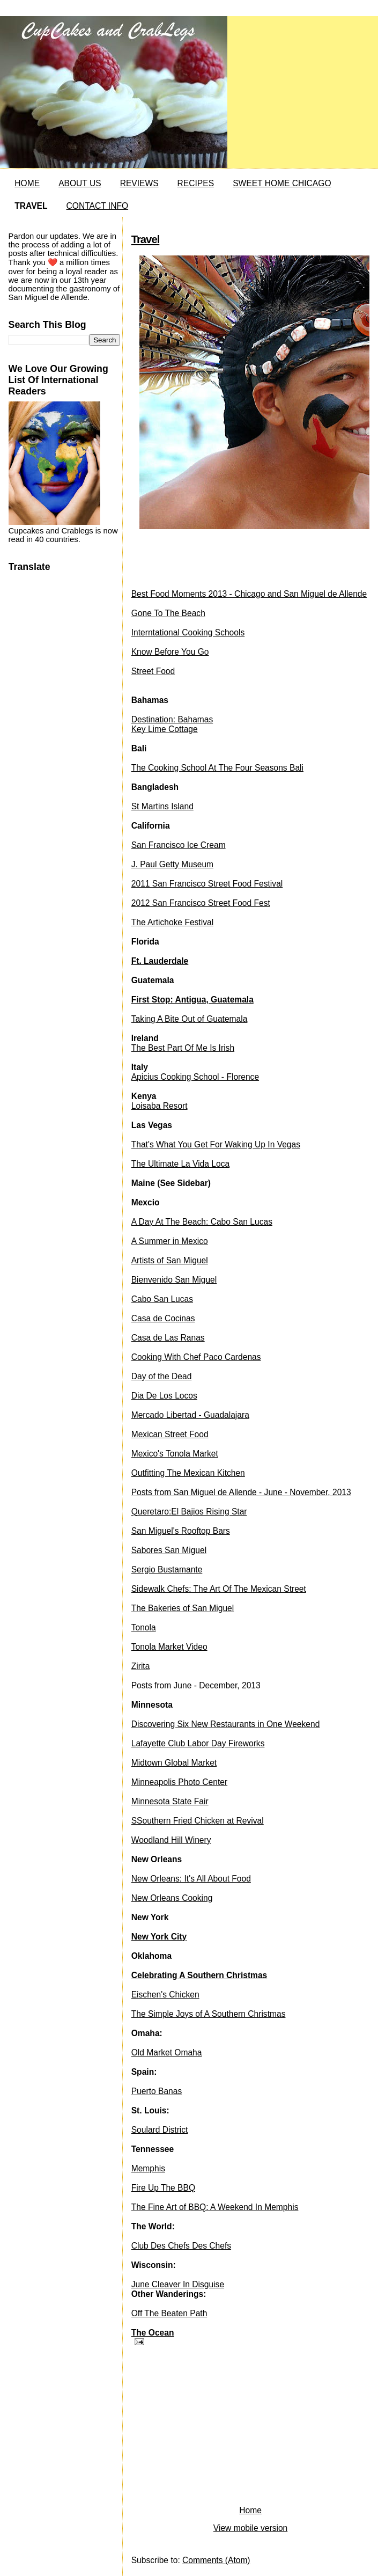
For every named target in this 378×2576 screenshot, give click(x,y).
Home (250, 2510)
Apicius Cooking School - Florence (195, 1076)
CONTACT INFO (97, 205)
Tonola (143, 1627)
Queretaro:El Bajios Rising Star (189, 1511)
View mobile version (250, 2528)
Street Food (153, 671)
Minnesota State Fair (170, 1801)
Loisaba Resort (159, 1105)
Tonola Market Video (169, 1646)
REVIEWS (139, 183)
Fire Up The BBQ (163, 2187)
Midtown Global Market (174, 1762)
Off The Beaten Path (169, 2313)
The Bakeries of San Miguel (182, 1608)
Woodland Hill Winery (171, 1840)
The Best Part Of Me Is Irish (182, 1047)
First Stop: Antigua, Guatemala (192, 999)
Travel (145, 239)
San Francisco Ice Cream (178, 845)
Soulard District (159, 2129)
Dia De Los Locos (164, 1395)
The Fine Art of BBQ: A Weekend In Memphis (215, 2207)
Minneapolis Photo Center (179, 1782)
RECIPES (195, 183)
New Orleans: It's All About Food (191, 1878)
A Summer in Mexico (169, 1241)
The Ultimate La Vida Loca (180, 1163)
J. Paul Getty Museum (172, 864)
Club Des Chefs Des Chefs (181, 2245)
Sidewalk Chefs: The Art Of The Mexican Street (218, 1588)
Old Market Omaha (166, 2052)
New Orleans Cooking (172, 1897)
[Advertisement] (211, 2428)
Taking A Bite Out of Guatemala (189, 1018)
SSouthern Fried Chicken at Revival (197, 1820)
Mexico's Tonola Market (174, 1453)
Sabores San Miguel (168, 1550)
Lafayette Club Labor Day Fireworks (198, 1743)
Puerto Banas (156, 2091)
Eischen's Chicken (165, 1994)
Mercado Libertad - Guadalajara (190, 1414)
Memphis (148, 2168)
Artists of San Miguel (169, 1260)
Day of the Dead (161, 1376)
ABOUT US (79, 183)
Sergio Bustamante (167, 1569)
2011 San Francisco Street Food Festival (207, 883)
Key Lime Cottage (164, 729)
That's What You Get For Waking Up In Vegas (215, 1144)
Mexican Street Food (170, 1434)
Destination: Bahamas (172, 719)
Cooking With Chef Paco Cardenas (196, 1357)
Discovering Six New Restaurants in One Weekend (225, 1724)
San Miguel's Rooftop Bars (180, 1530)
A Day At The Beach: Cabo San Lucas (201, 1221)
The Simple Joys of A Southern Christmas (208, 2013)
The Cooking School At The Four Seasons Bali (217, 767)
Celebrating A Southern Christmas (199, 1975)
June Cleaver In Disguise (177, 2284)
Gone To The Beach (168, 613)
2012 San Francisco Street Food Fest (200, 903)
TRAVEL (30, 205)
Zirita (140, 1666)
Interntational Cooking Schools (188, 632)
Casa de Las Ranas (168, 1337)
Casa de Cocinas (163, 1318)
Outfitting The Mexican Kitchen (188, 1472)
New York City (159, 1936)
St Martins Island (162, 806)
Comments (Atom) (216, 2560)
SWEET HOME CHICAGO (282, 183)
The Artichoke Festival (172, 922)
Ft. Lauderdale (160, 960)
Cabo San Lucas (162, 1299)
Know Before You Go (170, 651)
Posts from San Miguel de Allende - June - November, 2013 (241, 1492)
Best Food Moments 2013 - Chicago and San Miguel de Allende (249, 593)
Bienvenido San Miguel (174, 1279)
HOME (27, 183)
